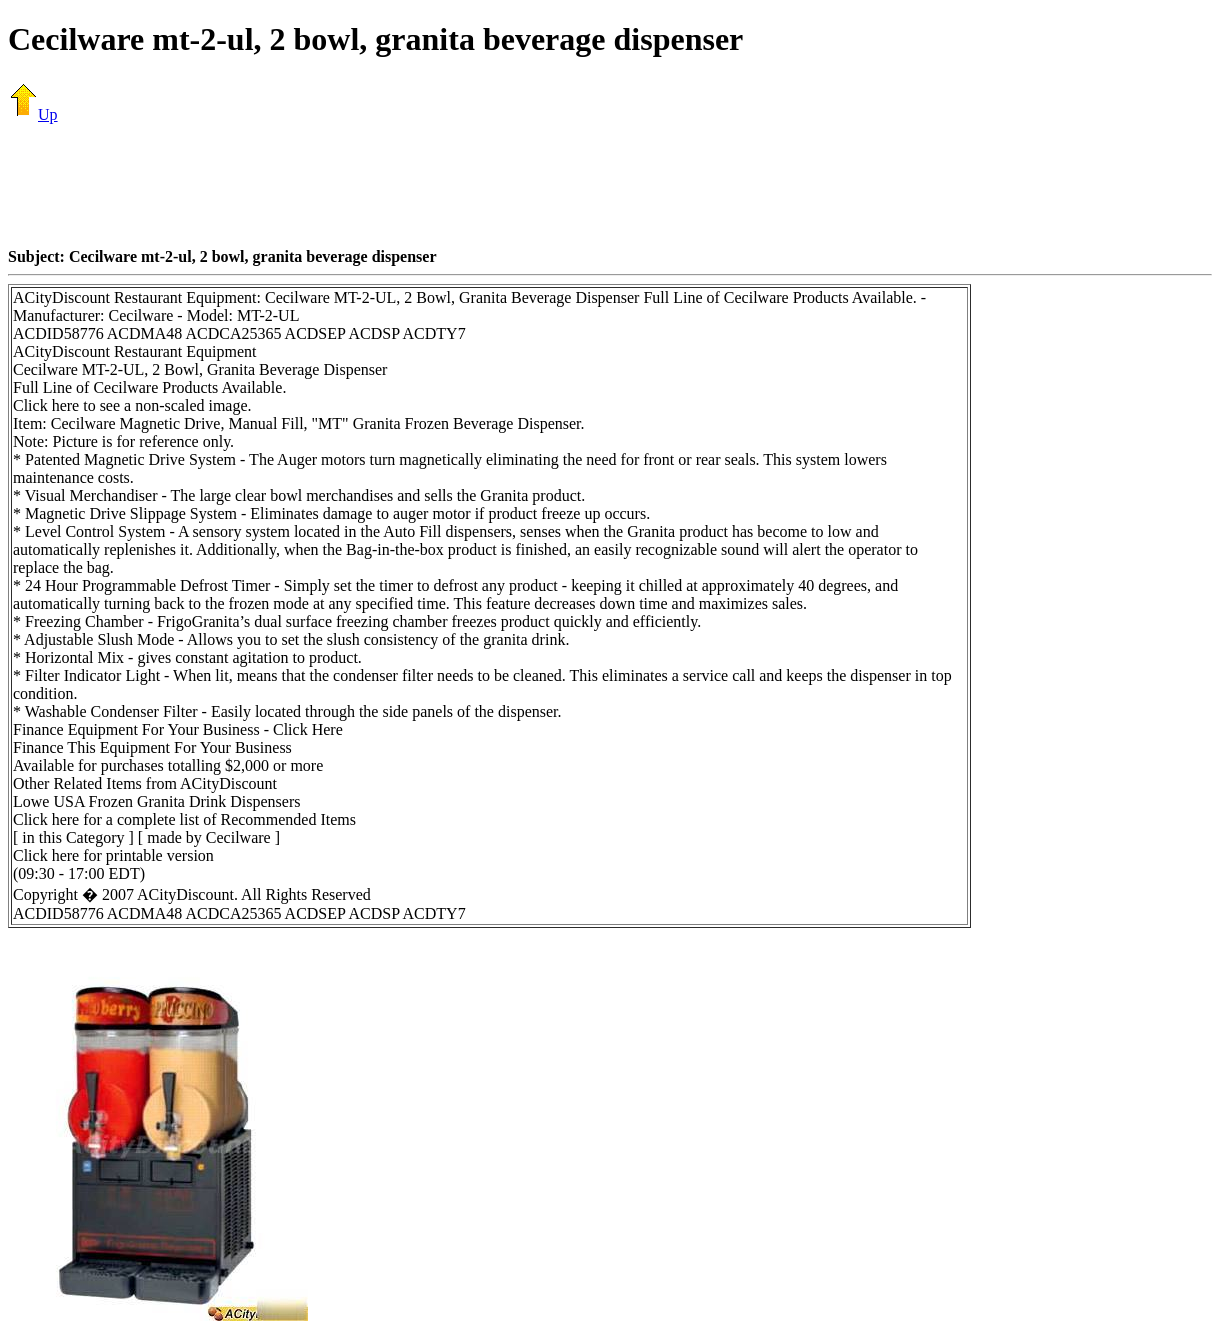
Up (33, 114)
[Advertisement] (610, 185)
